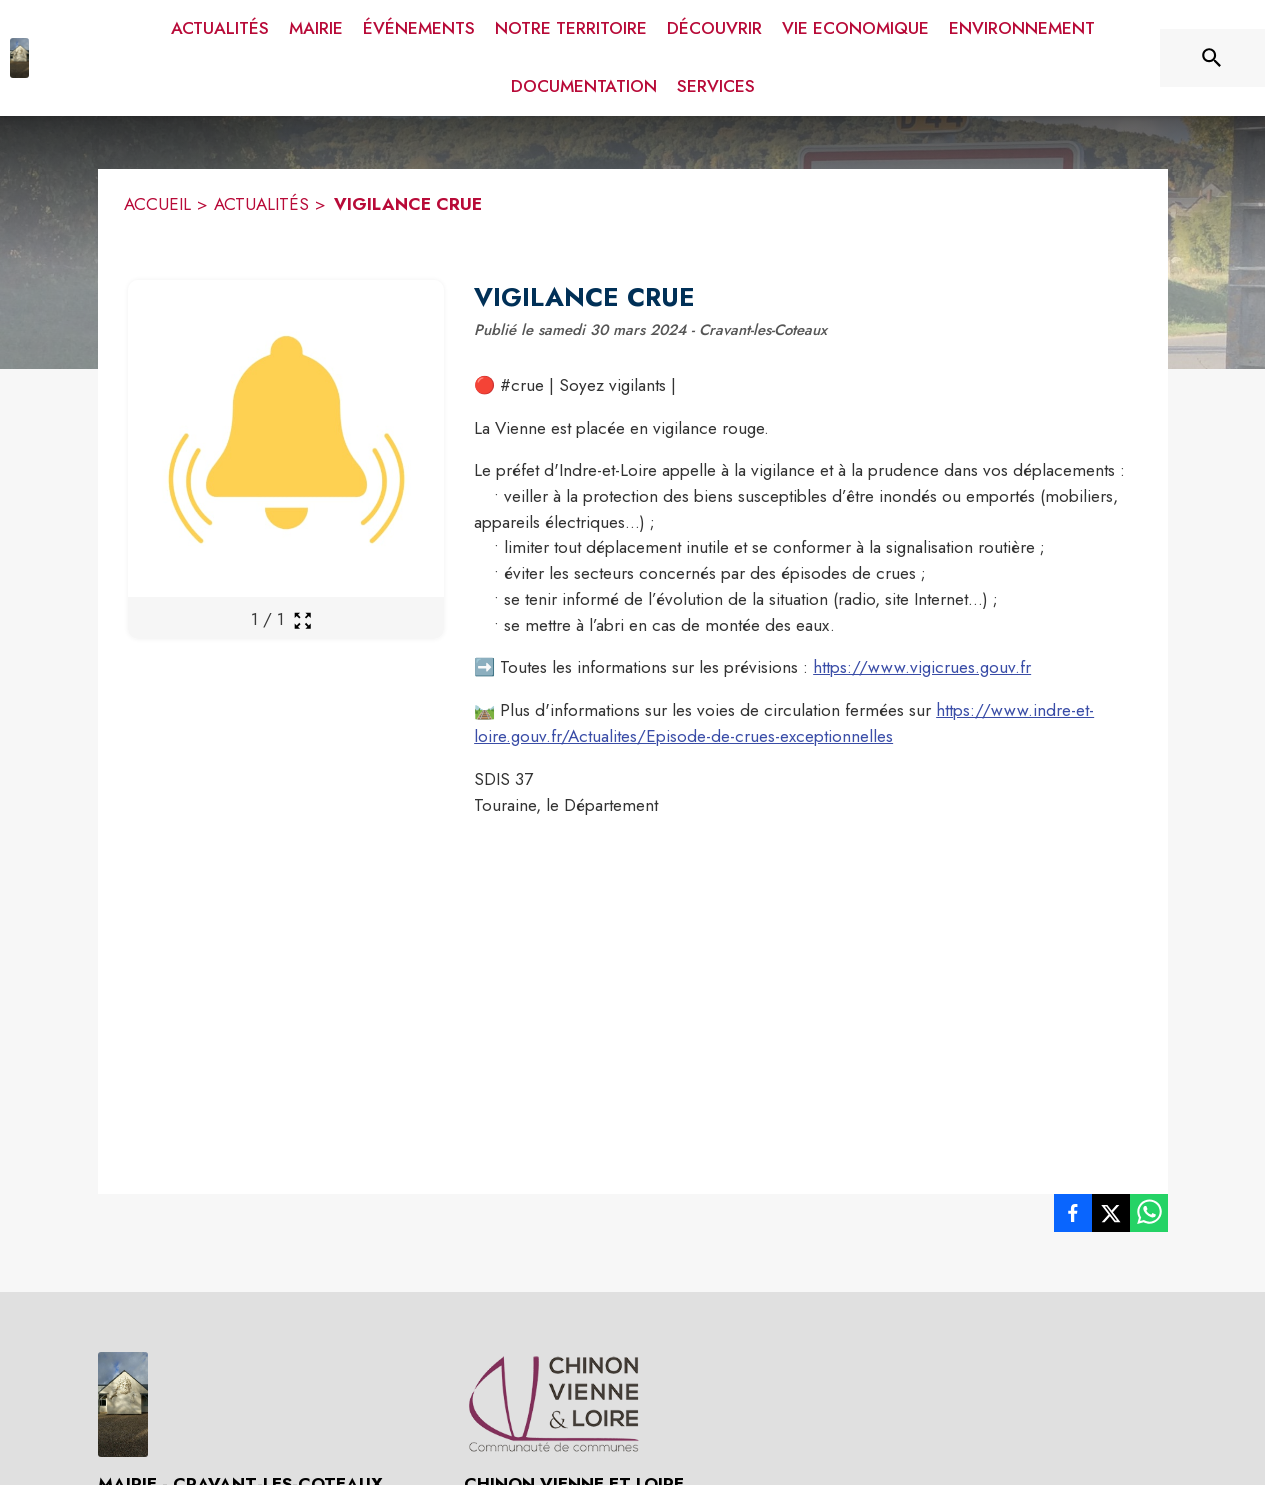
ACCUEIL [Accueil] (157, 204)
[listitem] (1073, 1217)
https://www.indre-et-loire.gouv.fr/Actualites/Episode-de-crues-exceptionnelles (784, 723)
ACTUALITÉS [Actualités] (261, 204)
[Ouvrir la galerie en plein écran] (302, 620)
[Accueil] (19, 58)
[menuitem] (220, 29)
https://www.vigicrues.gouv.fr (922, 667)
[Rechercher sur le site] (1212, 58)
